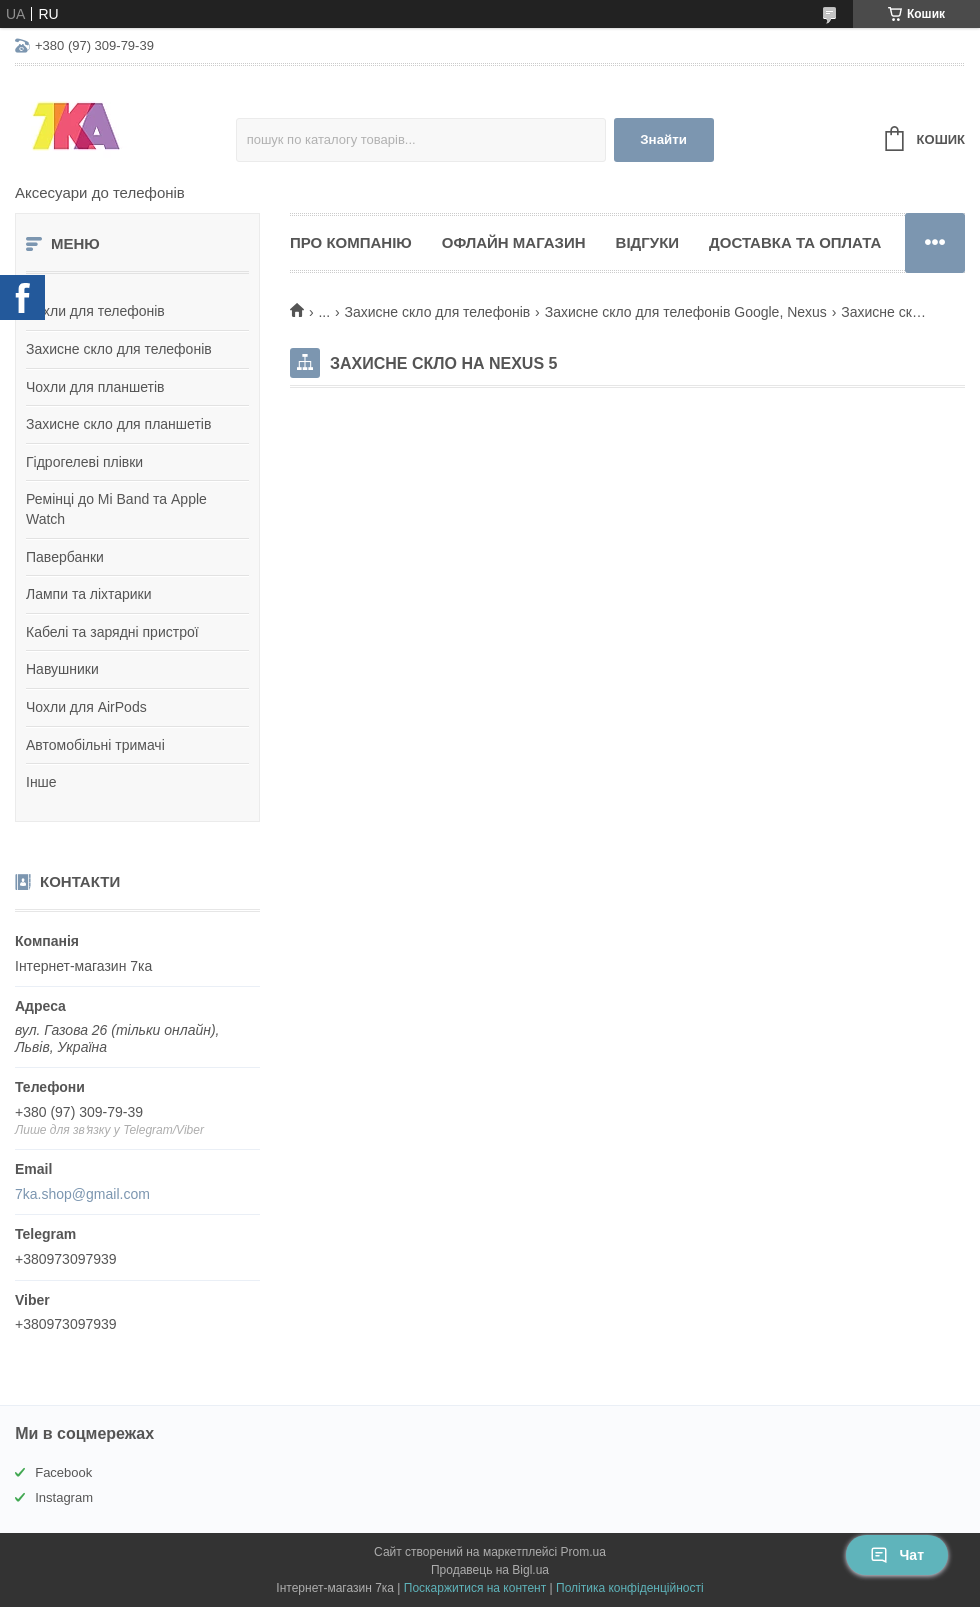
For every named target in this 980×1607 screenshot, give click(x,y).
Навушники (62, 669)
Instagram (64, 1497)
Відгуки (647, 242)
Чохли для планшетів (95, 387)
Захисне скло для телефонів (119, 349)
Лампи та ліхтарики (89, 594)
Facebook (63, 1472)
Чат (897, 1555)
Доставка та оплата (795, 242)
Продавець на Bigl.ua (490, 1570)
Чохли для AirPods (86, 707)
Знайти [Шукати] (663, 139)
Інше (41, 782)
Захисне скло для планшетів (118, 424)
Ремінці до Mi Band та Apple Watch (116, 509)
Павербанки (65, 557)
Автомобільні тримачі (95, 745)
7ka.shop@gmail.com (82, 1194)
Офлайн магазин (514, 242)
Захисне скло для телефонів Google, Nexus (686, 312)
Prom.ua (583, 1552)
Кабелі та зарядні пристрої (112, 632)
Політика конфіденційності (630, 1588)
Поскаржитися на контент (475, 1588)
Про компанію (351, 242)
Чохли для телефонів (95, 311)
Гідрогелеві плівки (84, 462)
